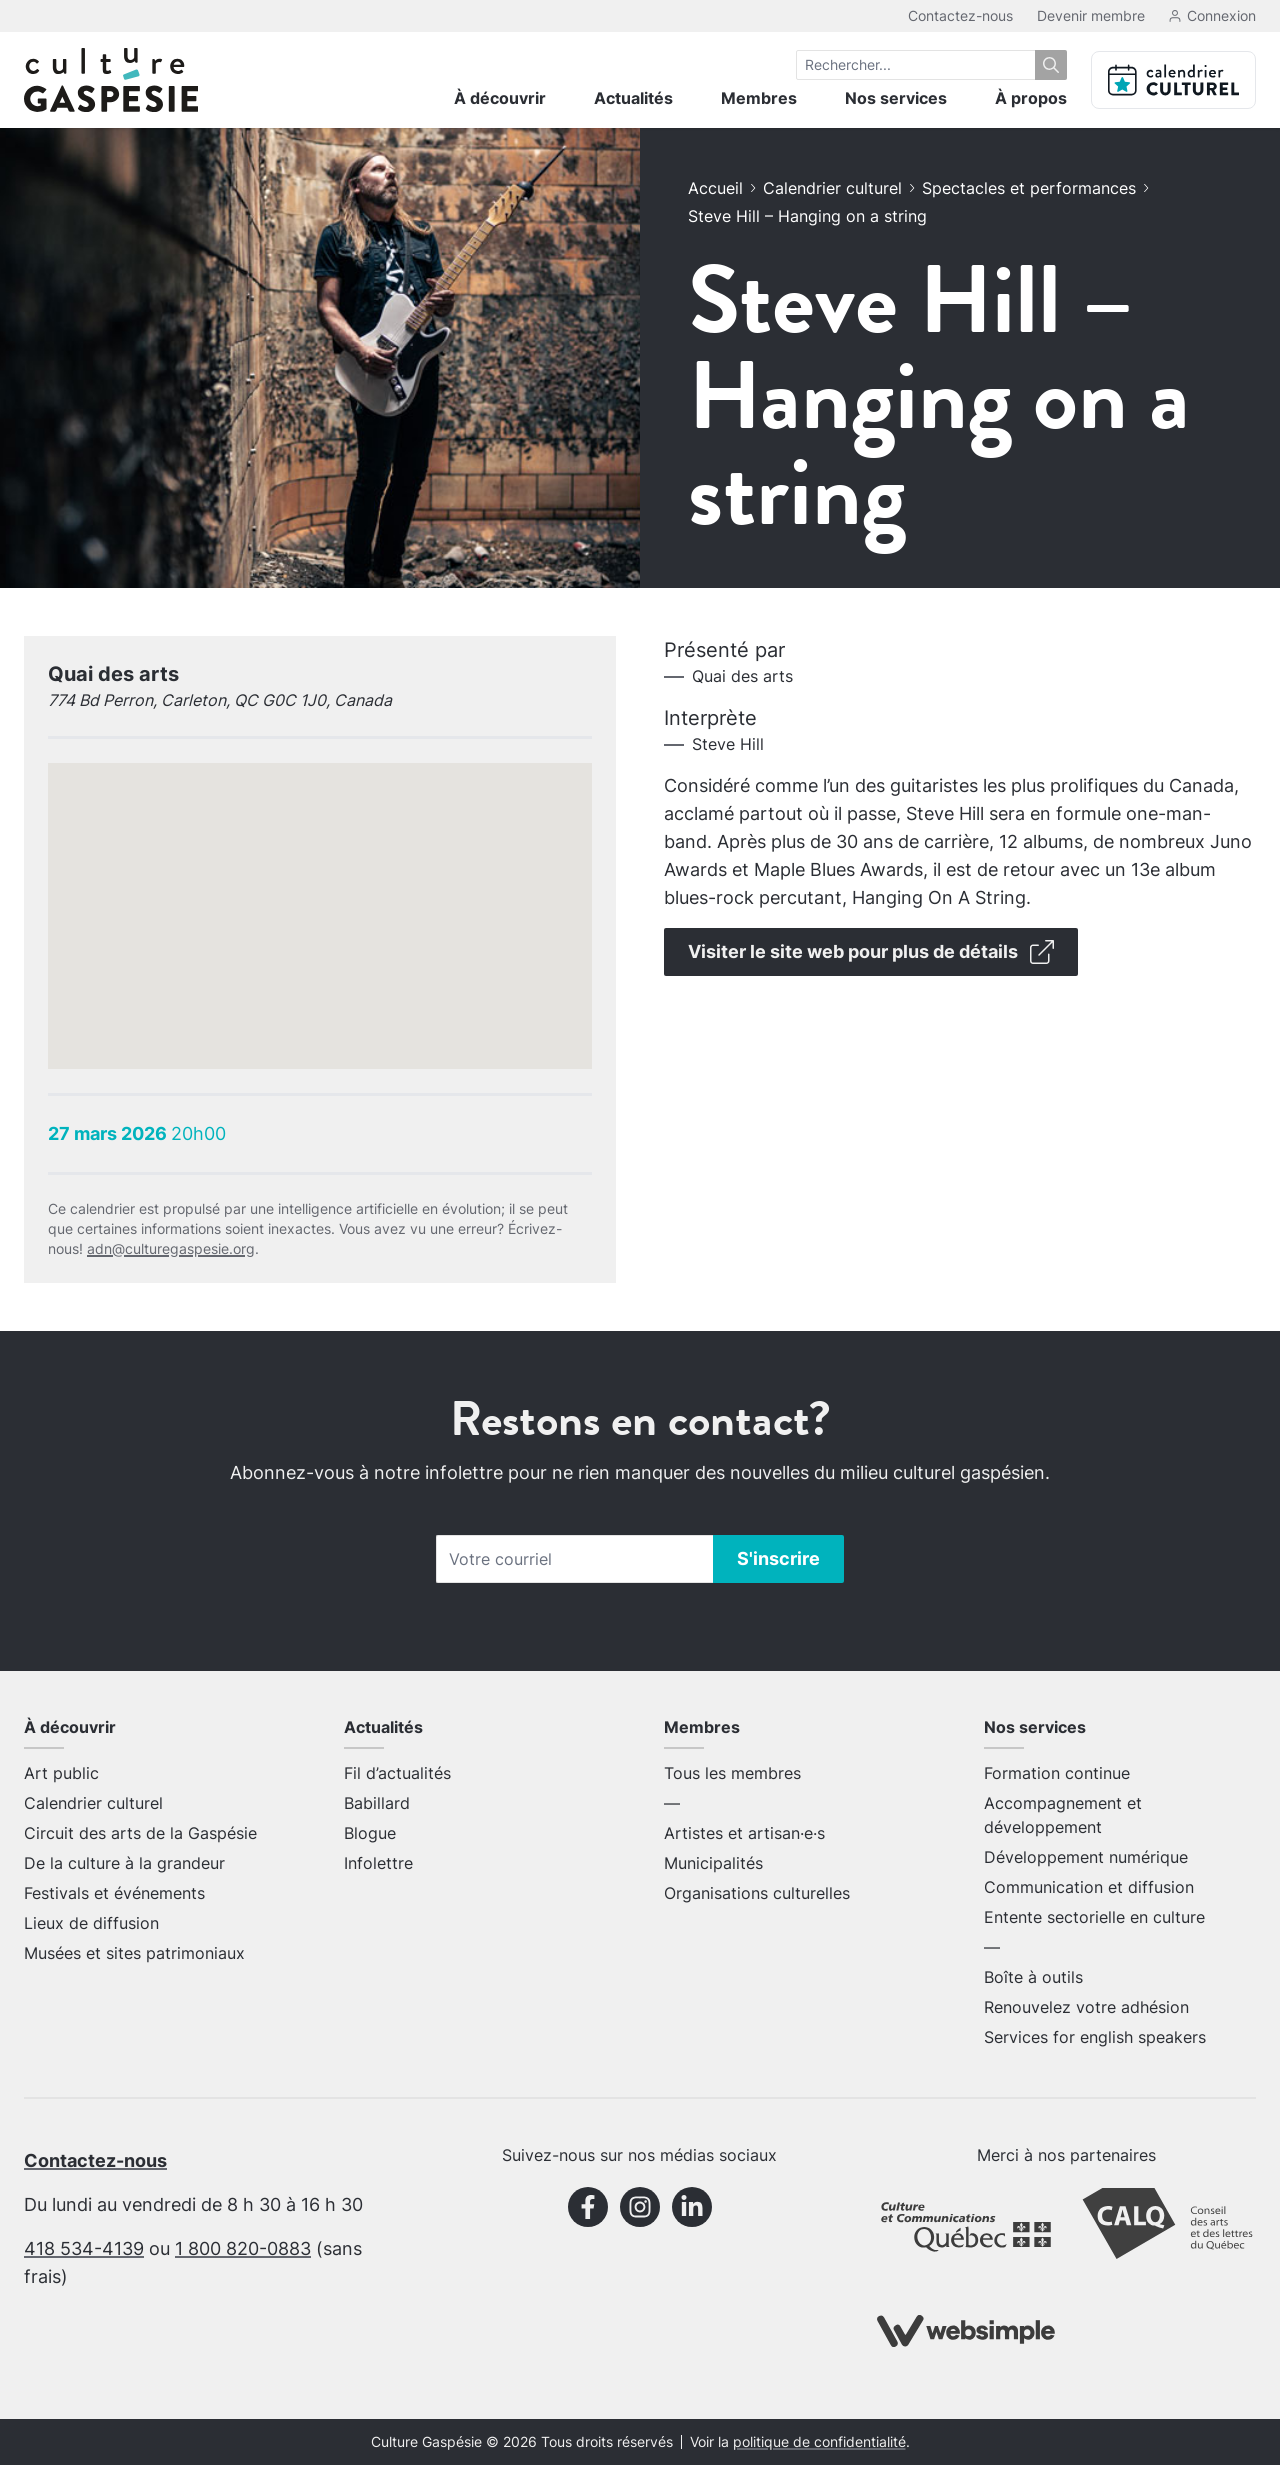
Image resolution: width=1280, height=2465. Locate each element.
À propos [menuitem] (1031, 98)
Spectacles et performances (1029, 188)
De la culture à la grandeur (124, 1863)
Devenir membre (1091, 15)
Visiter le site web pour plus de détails (871, 952)
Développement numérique (1086, 1857)
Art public (61, 1773)
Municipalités (713, 1863)
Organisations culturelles (757, 1893)
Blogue (370, 1833)
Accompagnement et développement (1063, 1815)
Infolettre (378, 1863)
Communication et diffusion (1089, 1887)
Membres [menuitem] (759, 98)
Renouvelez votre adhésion (1086, 2007)
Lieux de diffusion (91, 1923)
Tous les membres (732, 1773)
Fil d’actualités (397, 1773)
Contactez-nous (960, 15)
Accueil (715, 188)
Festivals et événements (114, 1893)
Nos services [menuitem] (896, 98)
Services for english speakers (1095, 2037)
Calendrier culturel (832, 188)
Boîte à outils (1033, 1977)
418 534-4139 (84, 2248)
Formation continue (1057, 1773)
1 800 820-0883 (243, 2248)
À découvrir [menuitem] (500, 98)
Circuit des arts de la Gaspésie (140, 1833)
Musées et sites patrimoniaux (134, 1953)
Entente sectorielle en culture (1094, 1917)
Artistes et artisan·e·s (744, 1833)
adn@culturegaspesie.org (171, 1248)
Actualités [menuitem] (633, 98)
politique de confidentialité (819, 2442)
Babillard (377, 1803)
